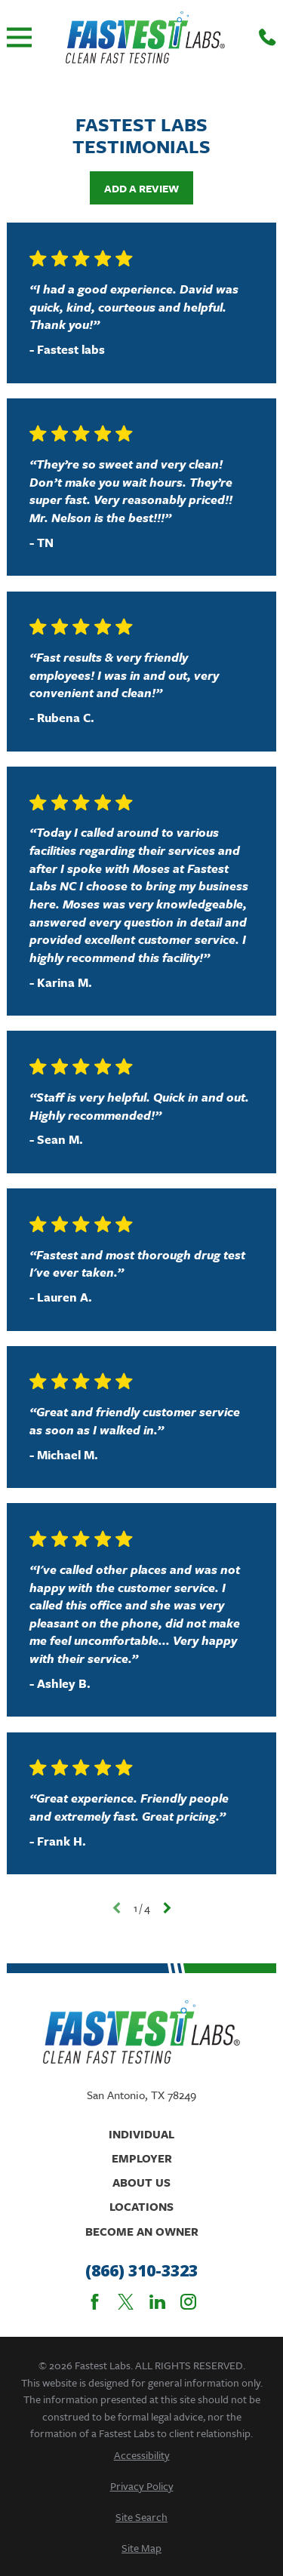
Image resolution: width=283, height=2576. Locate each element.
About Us (141, 2182)
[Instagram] (188, 2302)
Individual (141, 2134)
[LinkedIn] (157, 2302)
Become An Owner (141, 2231)
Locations (141, 2206)
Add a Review (141, 188)
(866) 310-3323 (141, 2271)
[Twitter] (126, 2302)
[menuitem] (141, 2455)
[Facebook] (95, 2302)
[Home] (145, 37)
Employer (142, 2158)
